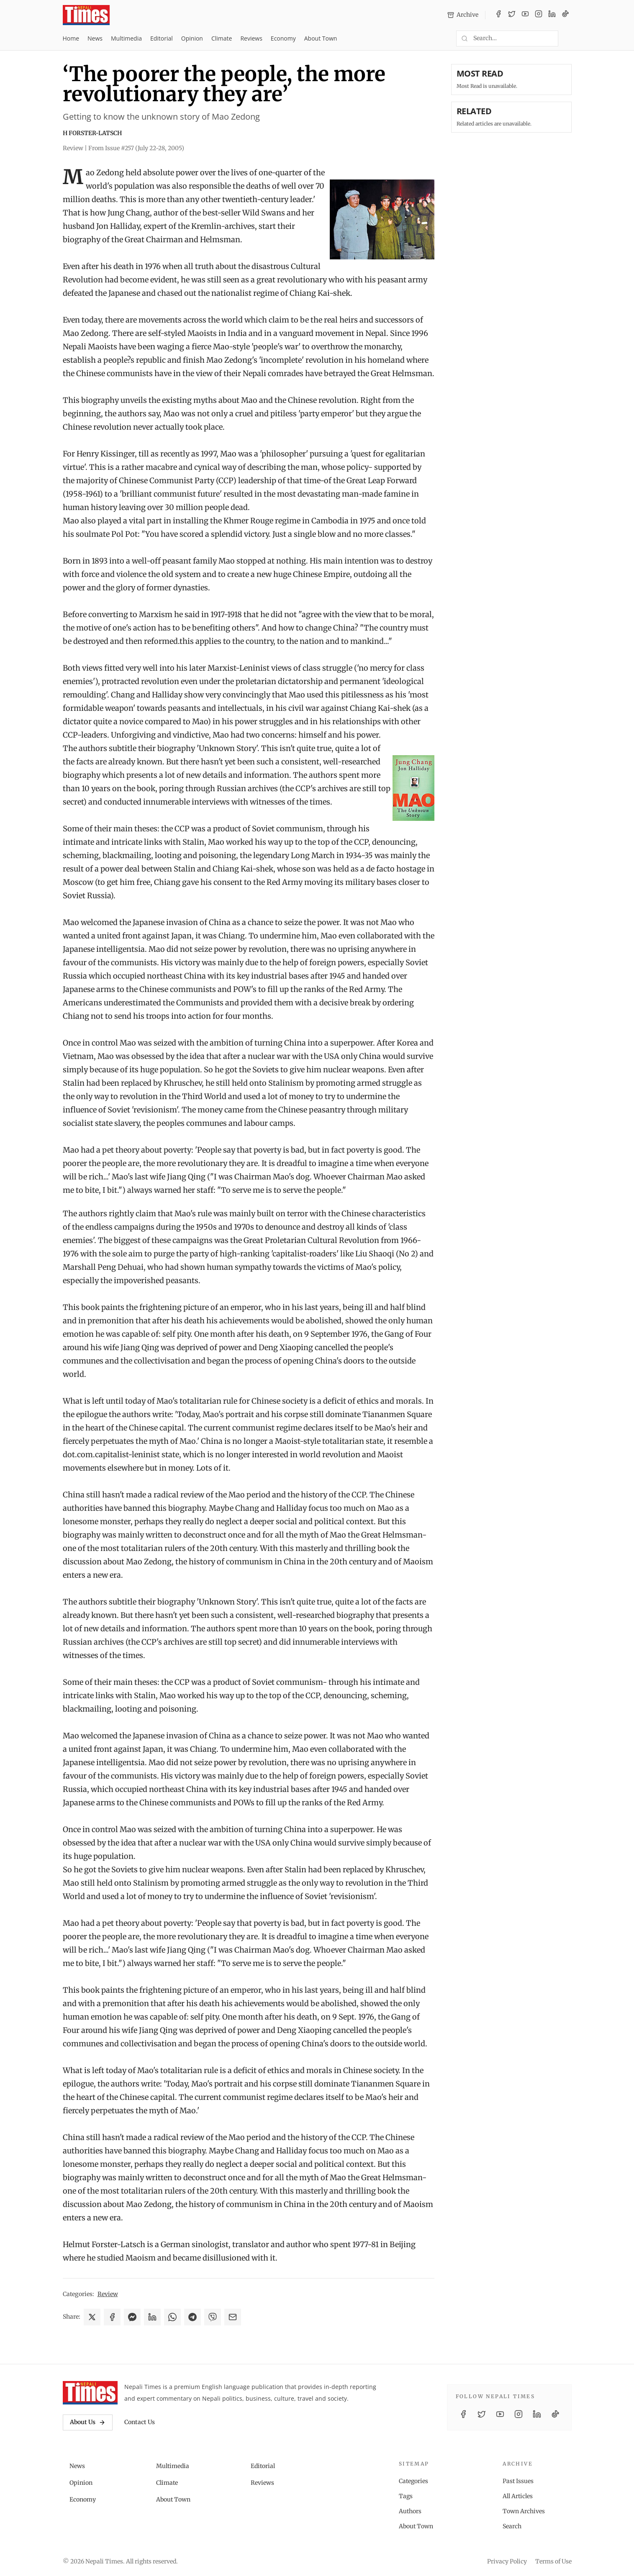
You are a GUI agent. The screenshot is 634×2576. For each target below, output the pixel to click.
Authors (410, 2511)
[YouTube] (525, 15)
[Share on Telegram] (192, 2317)
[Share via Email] (232, 2317)
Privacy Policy (507, 2561)
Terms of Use (553, 2561)
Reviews (251, 38)
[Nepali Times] (90, 2392)
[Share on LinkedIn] (152, 2317)
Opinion (192, 38)
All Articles (518, 2496)
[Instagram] (538, 15)
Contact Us (139, 2422)
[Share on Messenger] (132, 2317)
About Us (87, 2422)
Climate (221, 38)
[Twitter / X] (512, 15)
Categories (413, 2481)
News (95, 38)
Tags (406, 2496)
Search (512, 2526)
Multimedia (126, 38)
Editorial (161, 38)
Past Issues (518, 2481)
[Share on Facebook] (112, 2317)
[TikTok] (565, 15)
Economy (283, 38)
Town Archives (524, 2511)
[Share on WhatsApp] (172, 2317)
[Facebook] (498, 15)
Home (71, 38)
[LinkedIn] (552, 15)
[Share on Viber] (212, 2317)
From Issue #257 (136, 148)
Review (108, 2294)
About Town (320, 38)
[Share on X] (92, 2317)
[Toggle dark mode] (568, 38)
